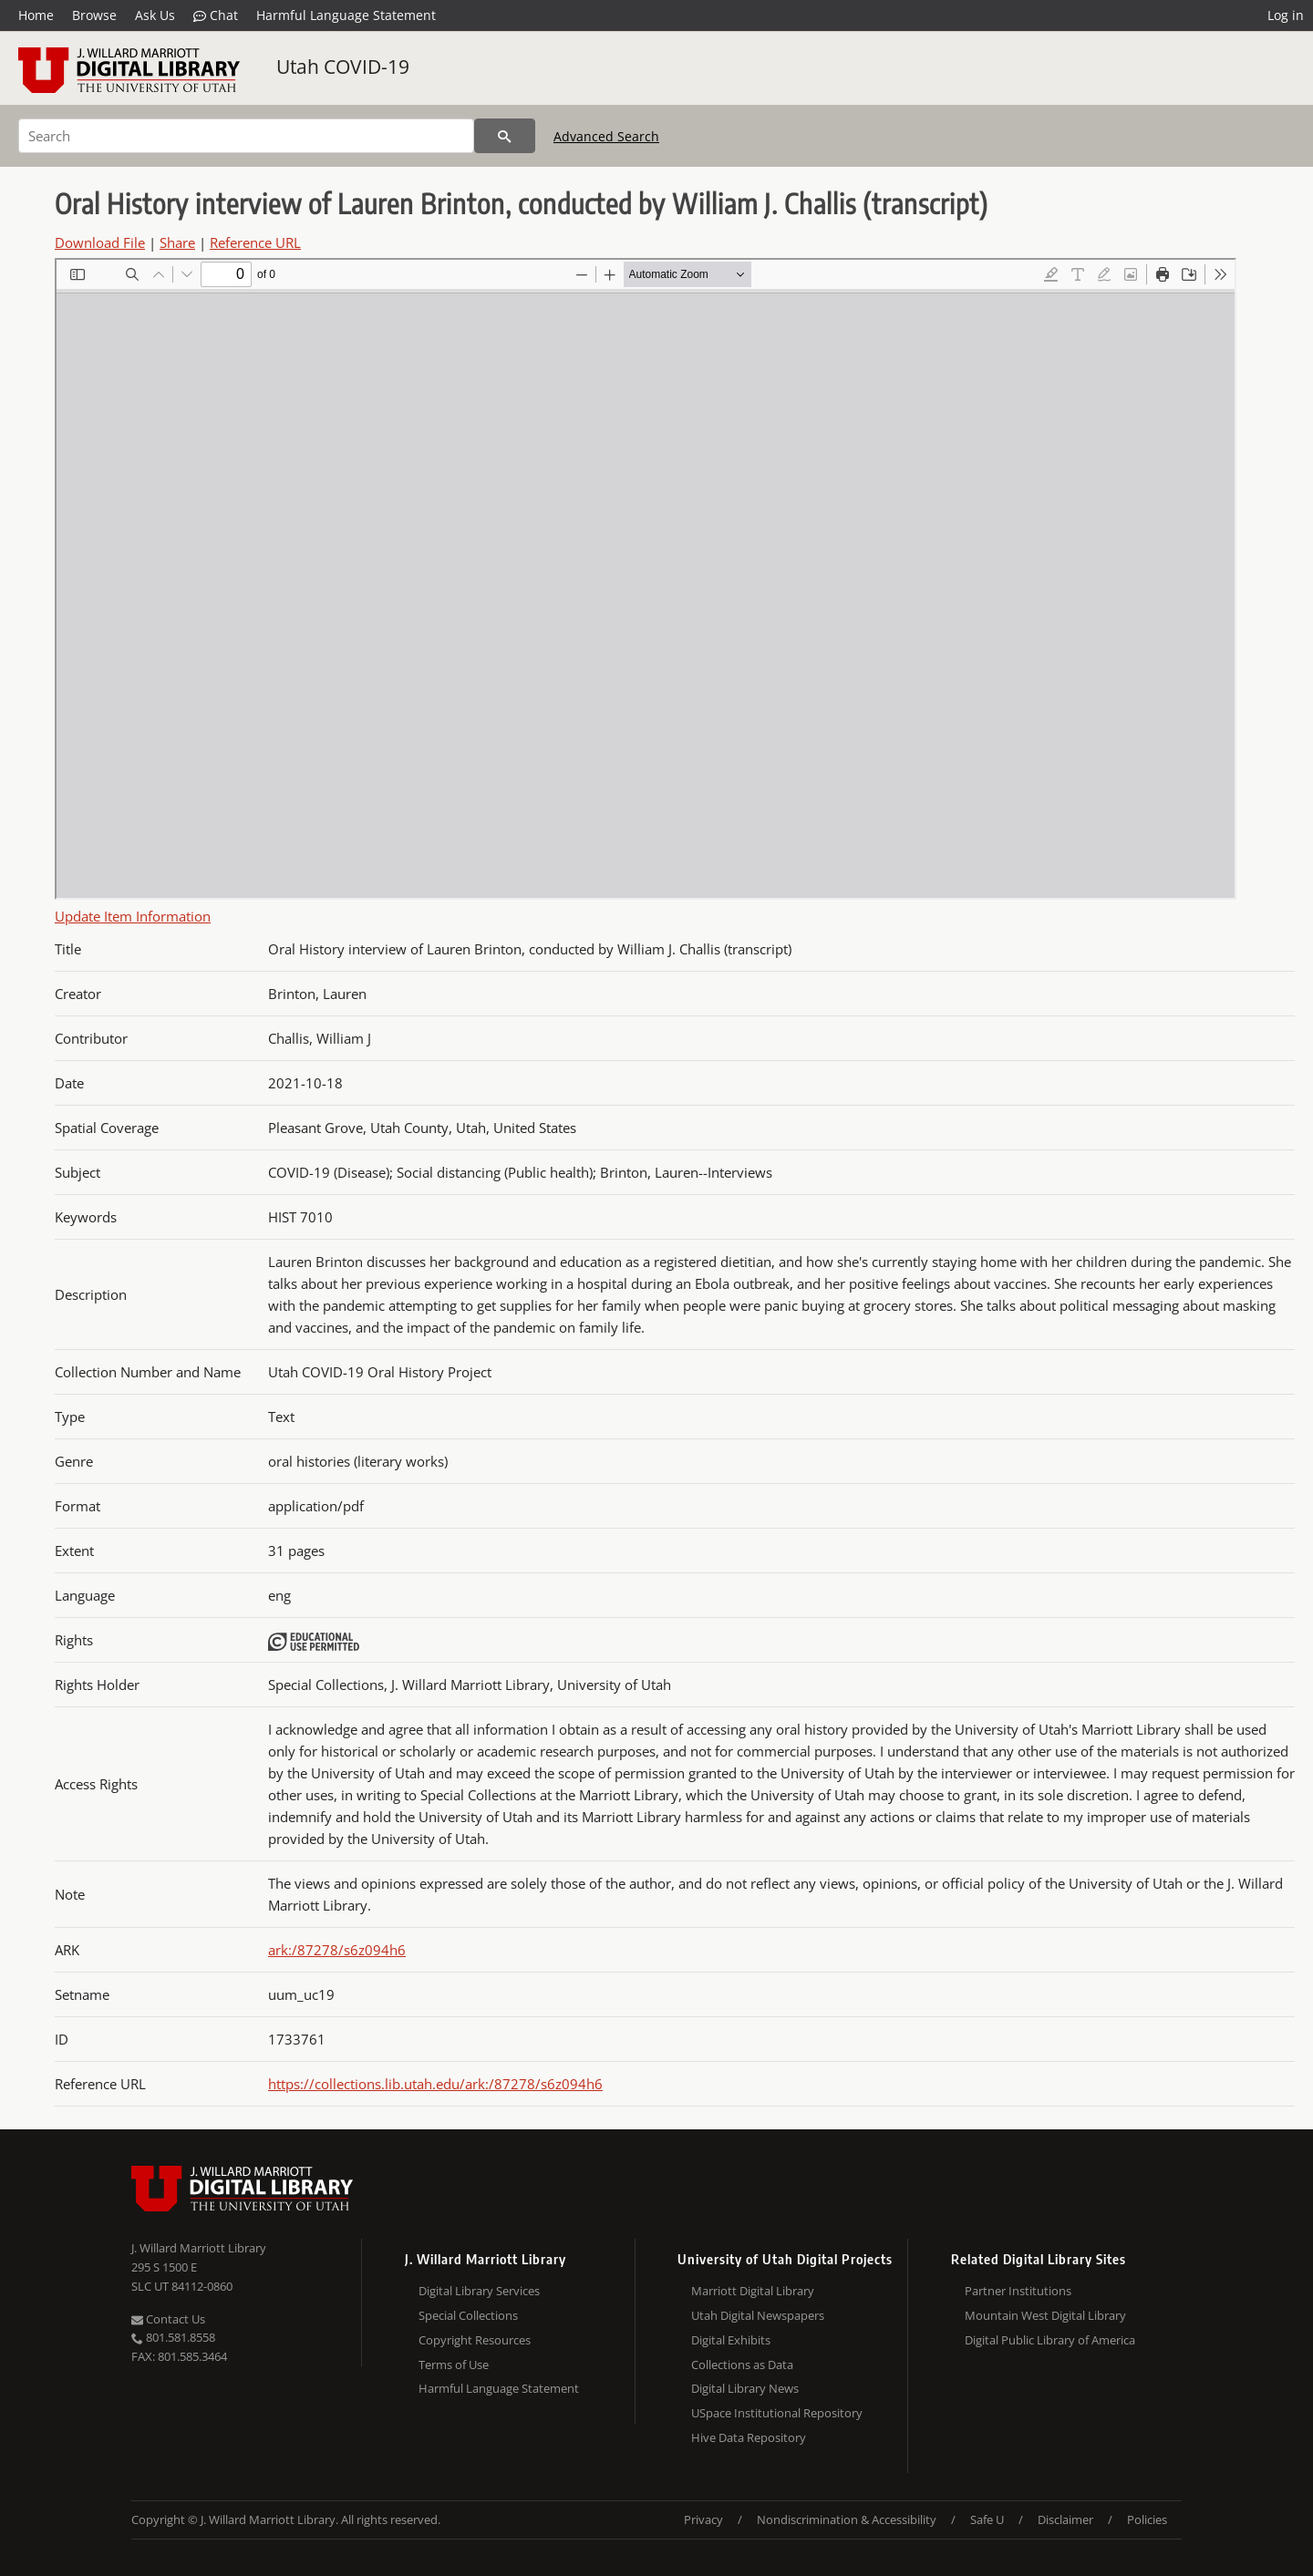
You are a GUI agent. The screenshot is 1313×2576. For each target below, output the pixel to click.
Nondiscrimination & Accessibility (846, 2519)
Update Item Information (133, 916)
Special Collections (468, 2315)
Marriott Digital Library (752, 2290)
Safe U (987, 2519)
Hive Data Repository (748, 2437)
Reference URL (255, 242)
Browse (94, 15)
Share (177, 242)
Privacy (703, 2519)
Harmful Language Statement (346, 15)
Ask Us (155, 15)
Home (36, 15)
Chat (215, 15)
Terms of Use (454, 2364)
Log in (1285, 15)
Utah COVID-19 (342, 66)
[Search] (246, 135)
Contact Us (168, 2319)
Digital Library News (745, 2388)
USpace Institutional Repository (777, 2413)
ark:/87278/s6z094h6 (337, 1950)
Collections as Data (742, 2364)
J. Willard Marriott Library (198, 2248)
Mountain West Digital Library (1045, 2315)
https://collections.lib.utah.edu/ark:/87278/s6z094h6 (435, 2084)
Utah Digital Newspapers (757, 2315)
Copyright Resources (475, 2340)
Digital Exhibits (730, 2340)
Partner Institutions (1018, 2290)
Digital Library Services (479, 2290)
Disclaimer (1065, 2519)
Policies (1147, 2519)
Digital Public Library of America (1050, 2340)
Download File (100, 242)
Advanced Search (606, 136)
